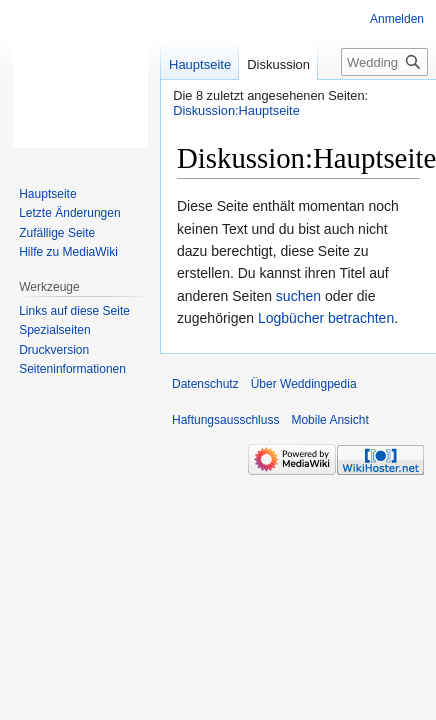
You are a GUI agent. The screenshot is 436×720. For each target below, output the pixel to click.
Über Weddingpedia (304, 384)
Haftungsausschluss (225, 420)
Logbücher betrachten (326, 318)
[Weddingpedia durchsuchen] (384, 62)
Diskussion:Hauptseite (236, 110)
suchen (298, 296)
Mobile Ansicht (329, 420)
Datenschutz (205, 384)
